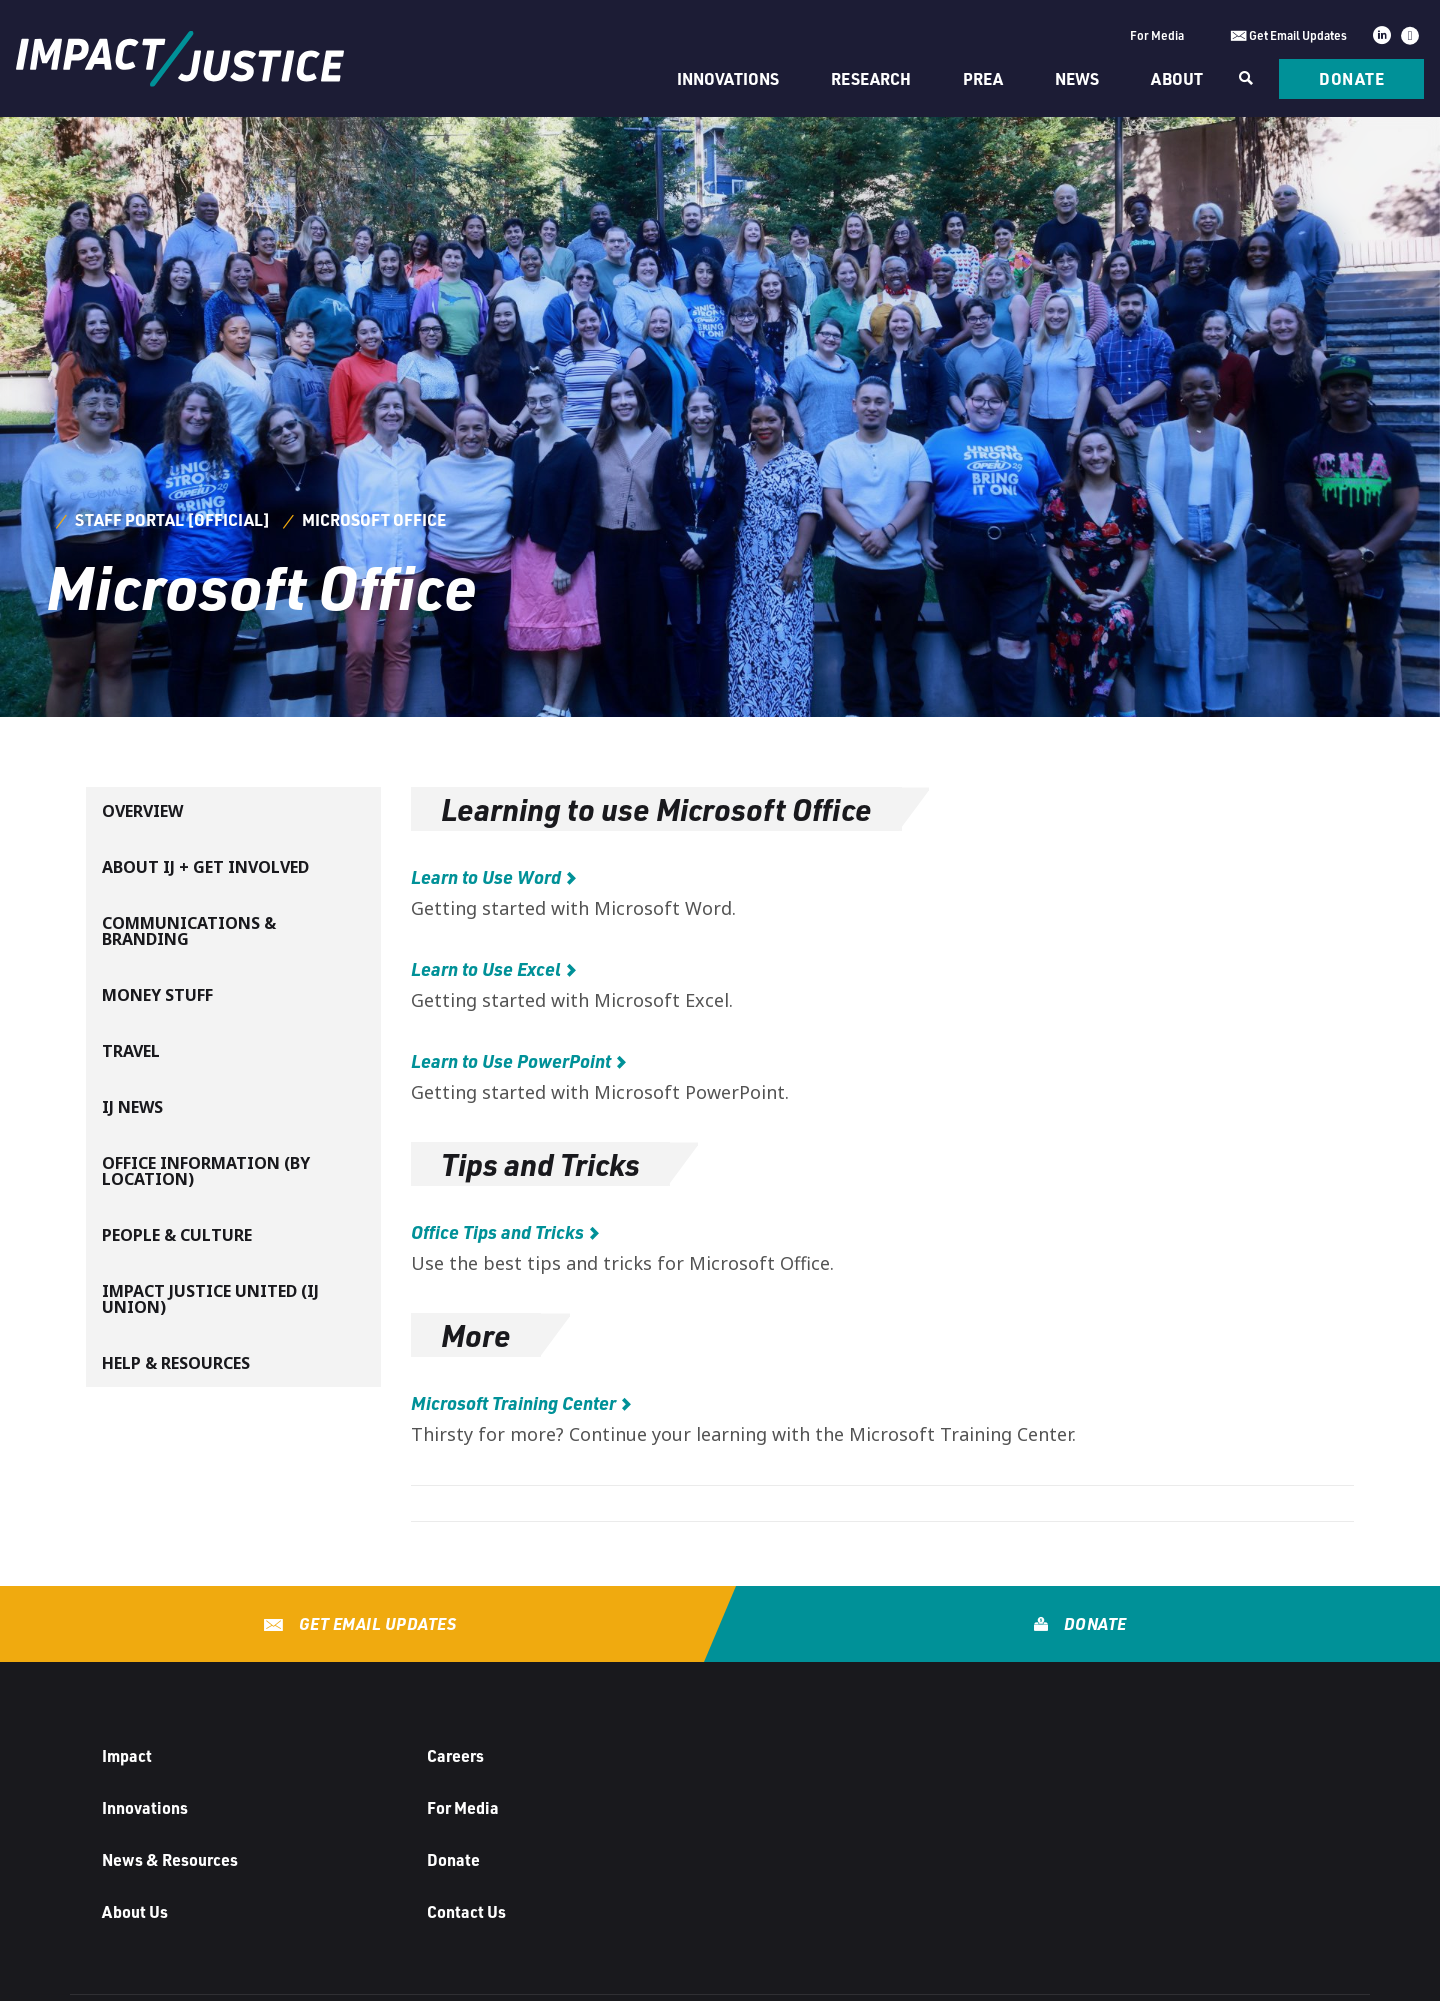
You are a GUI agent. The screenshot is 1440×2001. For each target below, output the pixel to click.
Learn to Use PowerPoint (511, 1061)
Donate (1351, 78)
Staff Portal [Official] (172, 519)
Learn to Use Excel (486, 969)
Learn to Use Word (486, 877)
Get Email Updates (375, 1623)
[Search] (1244, 79)
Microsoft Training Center (513, 1403)
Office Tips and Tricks (497, 1232)
